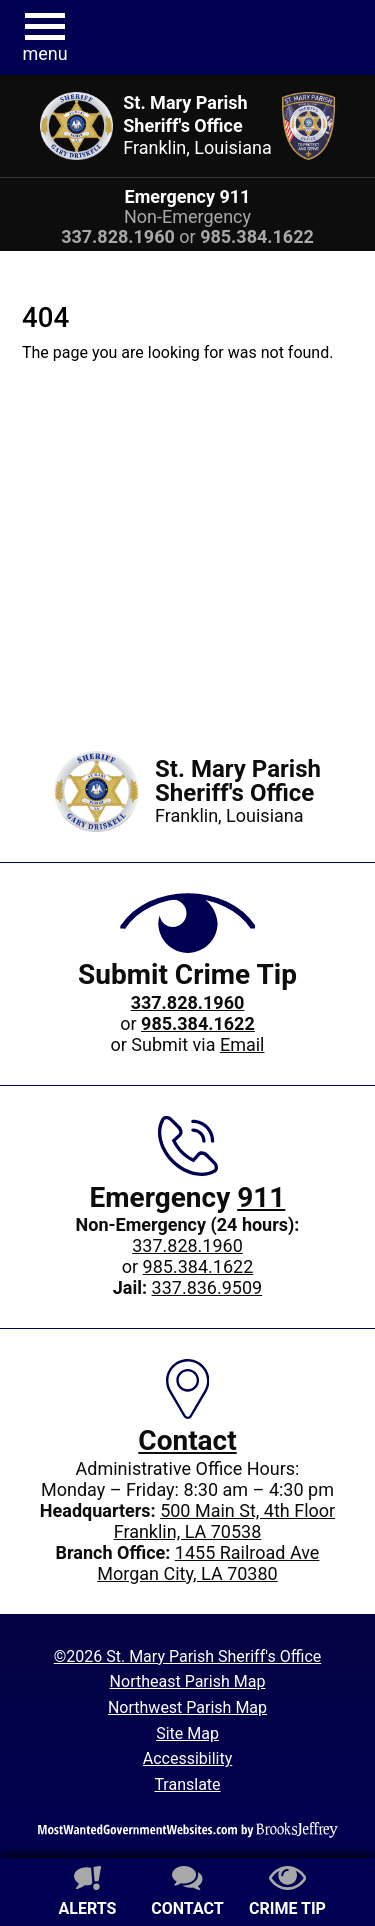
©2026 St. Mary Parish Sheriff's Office (188, 1656)
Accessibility (188, 1758)
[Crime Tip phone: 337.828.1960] (188, 1002)
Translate (187, 1784)
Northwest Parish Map (187, 1707)
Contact (187, 1440)
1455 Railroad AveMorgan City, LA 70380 (208, 1563)
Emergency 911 (188, 196)
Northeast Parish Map (188, 1681)
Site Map (187, 1733)
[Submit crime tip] (288, 1894)
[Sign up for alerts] (88, 1894)
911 (261, 1197)
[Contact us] (188, 1894)
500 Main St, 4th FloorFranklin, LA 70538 (225, 1521)
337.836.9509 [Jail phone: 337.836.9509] (207, 1287)
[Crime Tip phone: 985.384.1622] (198, 1023)
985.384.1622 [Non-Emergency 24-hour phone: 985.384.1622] (198, 1266)
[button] (45, 38)
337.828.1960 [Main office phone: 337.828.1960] (187, 1245)
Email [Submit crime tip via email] (242, 1044)
